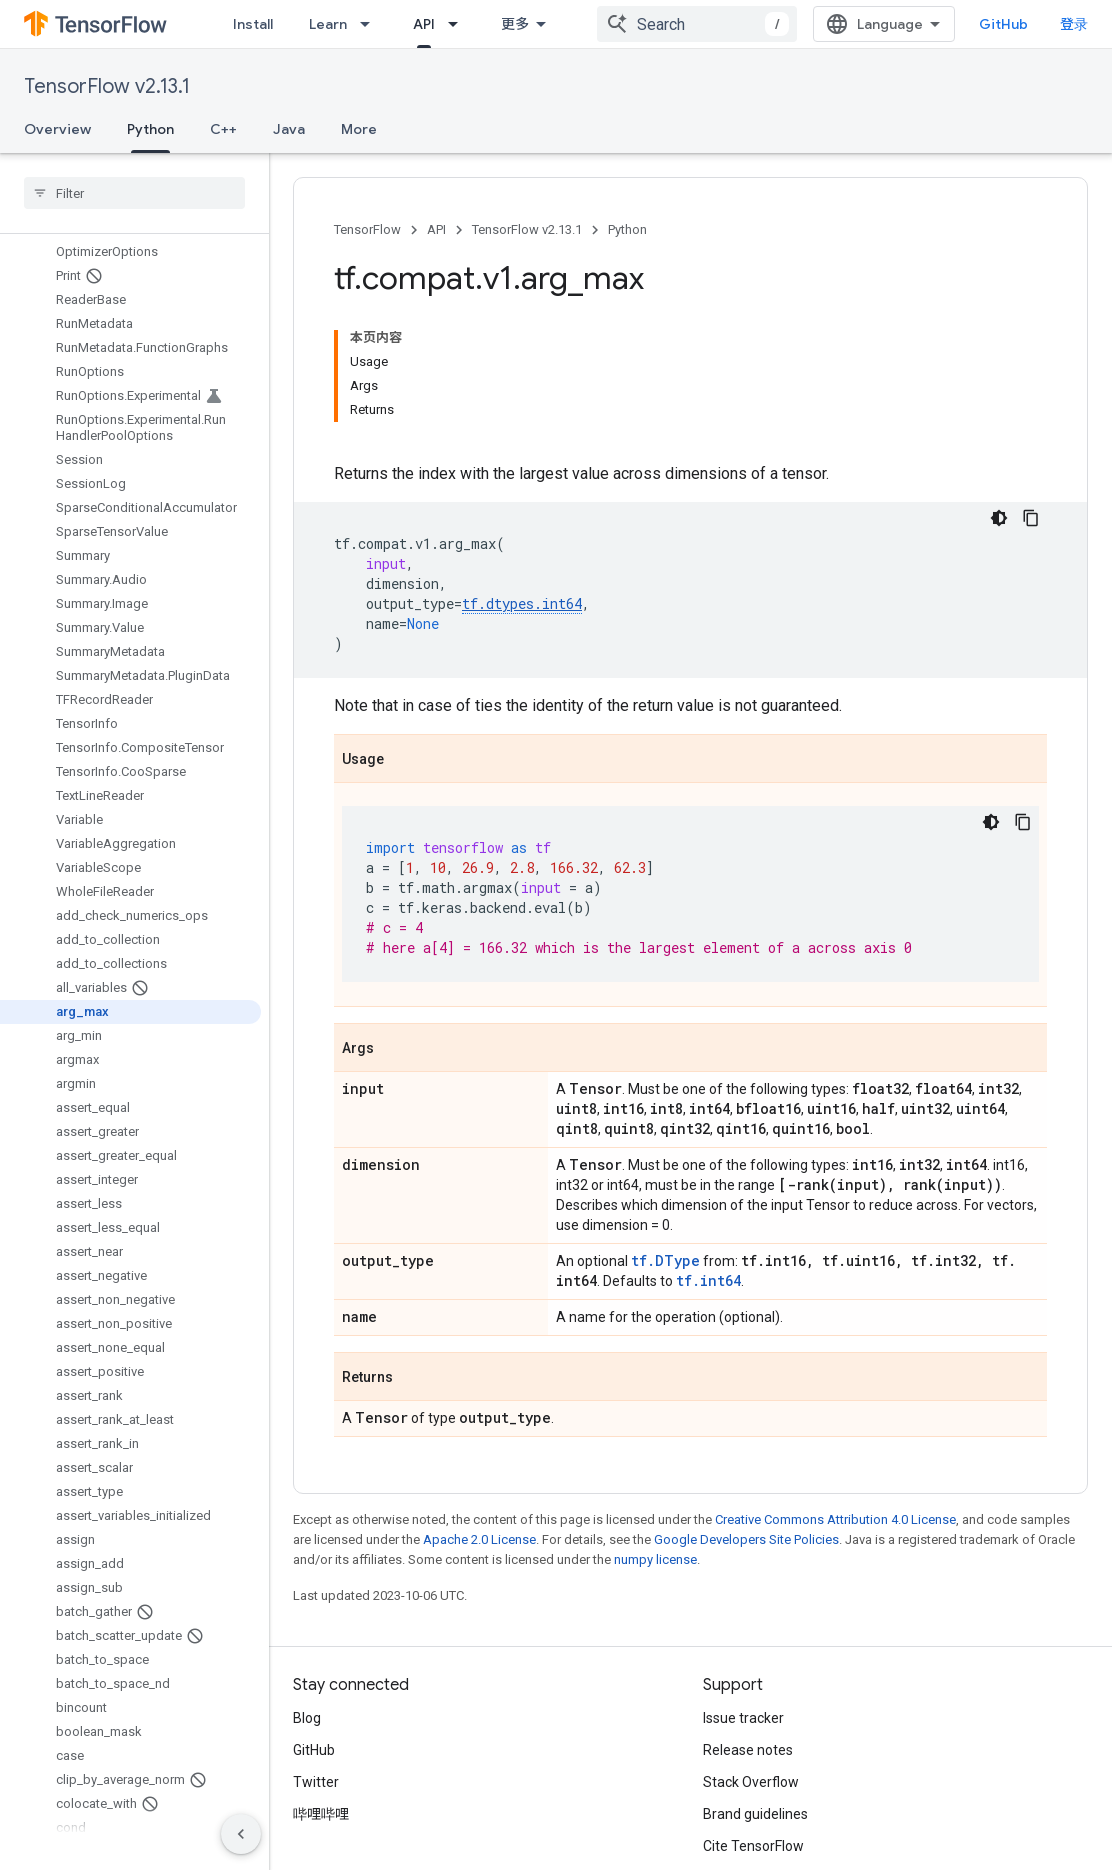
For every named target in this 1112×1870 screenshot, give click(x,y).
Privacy (376, 1803)
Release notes (748, 1634)
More (359, 129)
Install (253, 24)
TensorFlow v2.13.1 (107, 86)
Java (289, 129)
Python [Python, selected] (150, 129)
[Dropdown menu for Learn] (371, 24)
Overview (57, 129)
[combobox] (713, 24)
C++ (223, 129)
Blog (307, 1602)
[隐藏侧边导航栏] (241, 1834)
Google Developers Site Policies (746, 1423)
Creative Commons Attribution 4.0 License (835, 1403)
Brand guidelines (755, 1698)
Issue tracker (743, 1602)
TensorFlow (367, 229)
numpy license (655, 1443)
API (436, 229)
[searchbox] (134, 193)
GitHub (1019, 24)
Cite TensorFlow (753, 1730)
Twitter (316, 1666)
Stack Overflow (751, 1666)
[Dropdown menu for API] (459, 24)
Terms (313, 1803)
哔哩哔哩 (321, 1698)
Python (627, 229)
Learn (328, 24)
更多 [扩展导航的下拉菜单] (515, 24)
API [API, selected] (424, 24)
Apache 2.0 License (479, 1423)
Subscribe (871, 1845)
